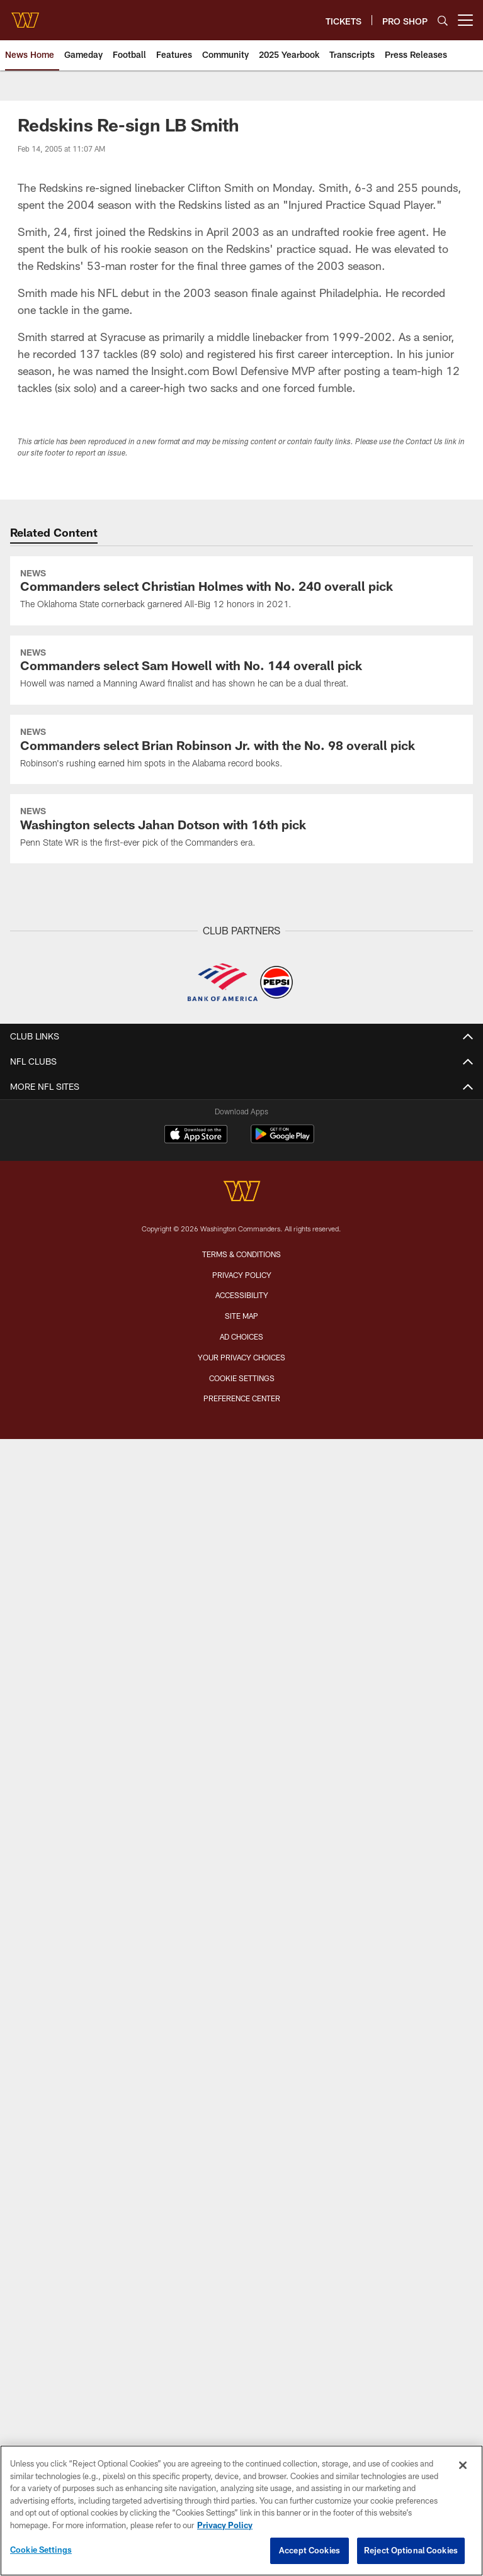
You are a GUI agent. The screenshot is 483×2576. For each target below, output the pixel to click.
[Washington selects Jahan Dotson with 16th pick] (241, 828)
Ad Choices (241, 1336)
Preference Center (241, 1398)
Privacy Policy (241, 1274)
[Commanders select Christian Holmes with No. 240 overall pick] (241, 590)
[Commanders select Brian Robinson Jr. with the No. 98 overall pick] (241, 749)
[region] (241, 2510)
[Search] (443, 20)
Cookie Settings (242, 1378)
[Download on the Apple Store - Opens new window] (196, 1135)
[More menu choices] (465, 20)
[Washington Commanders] (242, 1192)
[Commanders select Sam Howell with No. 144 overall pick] (241, 670)
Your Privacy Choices (241, 1357)
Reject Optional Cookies (411, 2550)
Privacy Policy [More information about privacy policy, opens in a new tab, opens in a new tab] (225, 2525)
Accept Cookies (309, 2550)
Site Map (241, 1315)
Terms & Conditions (241, 1254)
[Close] (463, 2465)
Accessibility (241, 1295)
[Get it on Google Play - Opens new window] (282, 1140)
